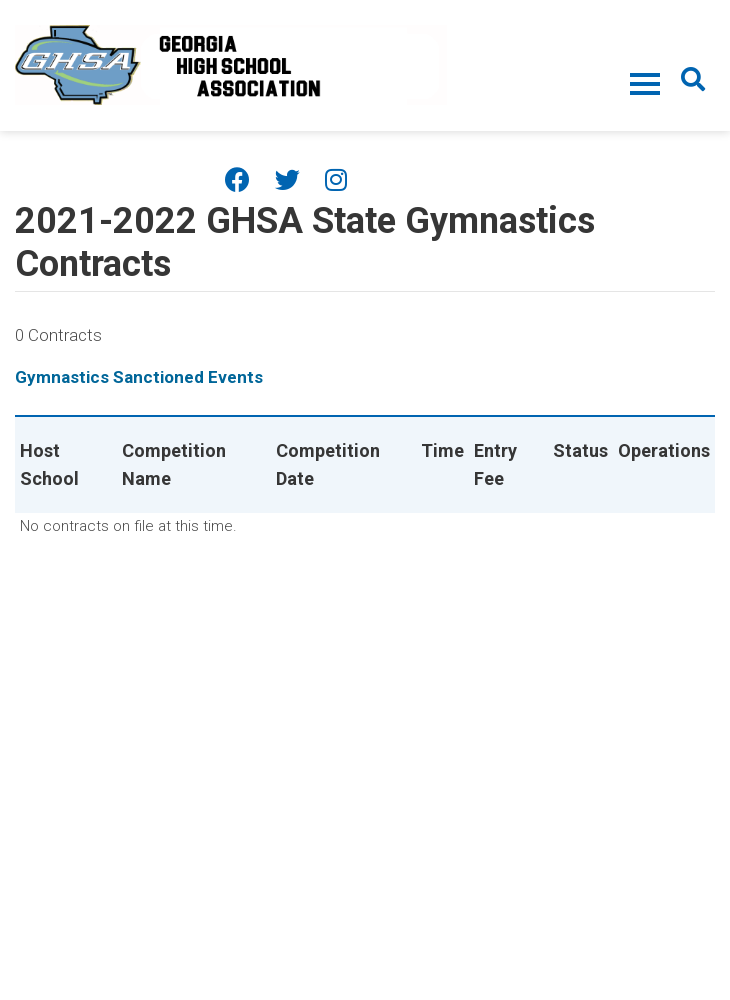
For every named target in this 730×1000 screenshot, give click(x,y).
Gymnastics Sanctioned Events (139, 377)
